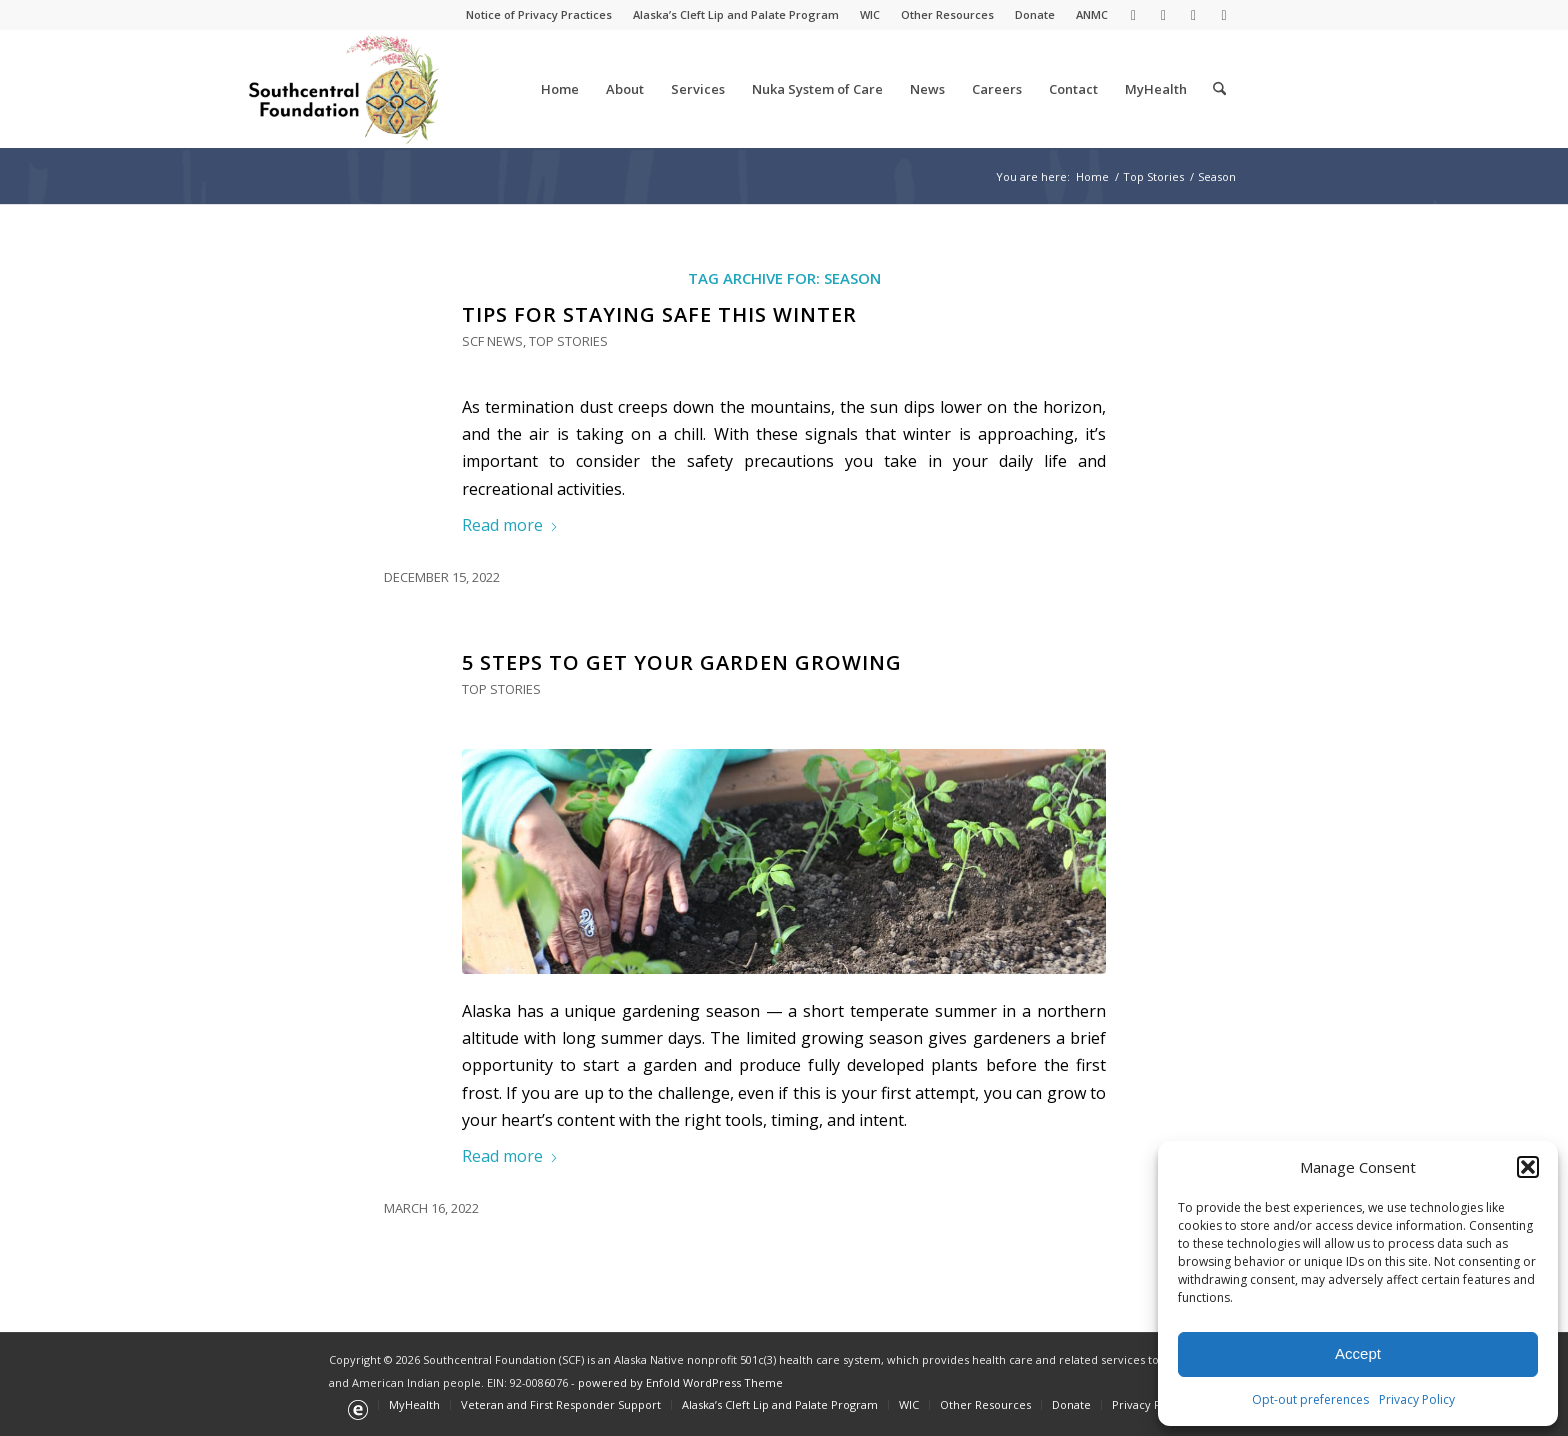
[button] (1528, 1167)
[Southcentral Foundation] (345, 89)
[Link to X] (1133, 15)
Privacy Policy (1417, 1399)
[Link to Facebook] (1163, 15)
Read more (510, 525)
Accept (1358, 1353)
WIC (870, 14)
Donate (1035, 14)
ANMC (1092, 14)
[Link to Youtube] (1193, 15)
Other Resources (947, 14)
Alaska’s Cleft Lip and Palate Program (736, 14)
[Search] (1219, 89)
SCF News (492, 341)
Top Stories (568, 341)
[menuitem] (539, 15)
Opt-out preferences (1310, 1399)
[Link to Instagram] (1224, 15)
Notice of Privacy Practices (539, 14)
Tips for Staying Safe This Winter (659, 314)
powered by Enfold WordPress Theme (680, 1382)
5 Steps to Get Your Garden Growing (682, 662)
